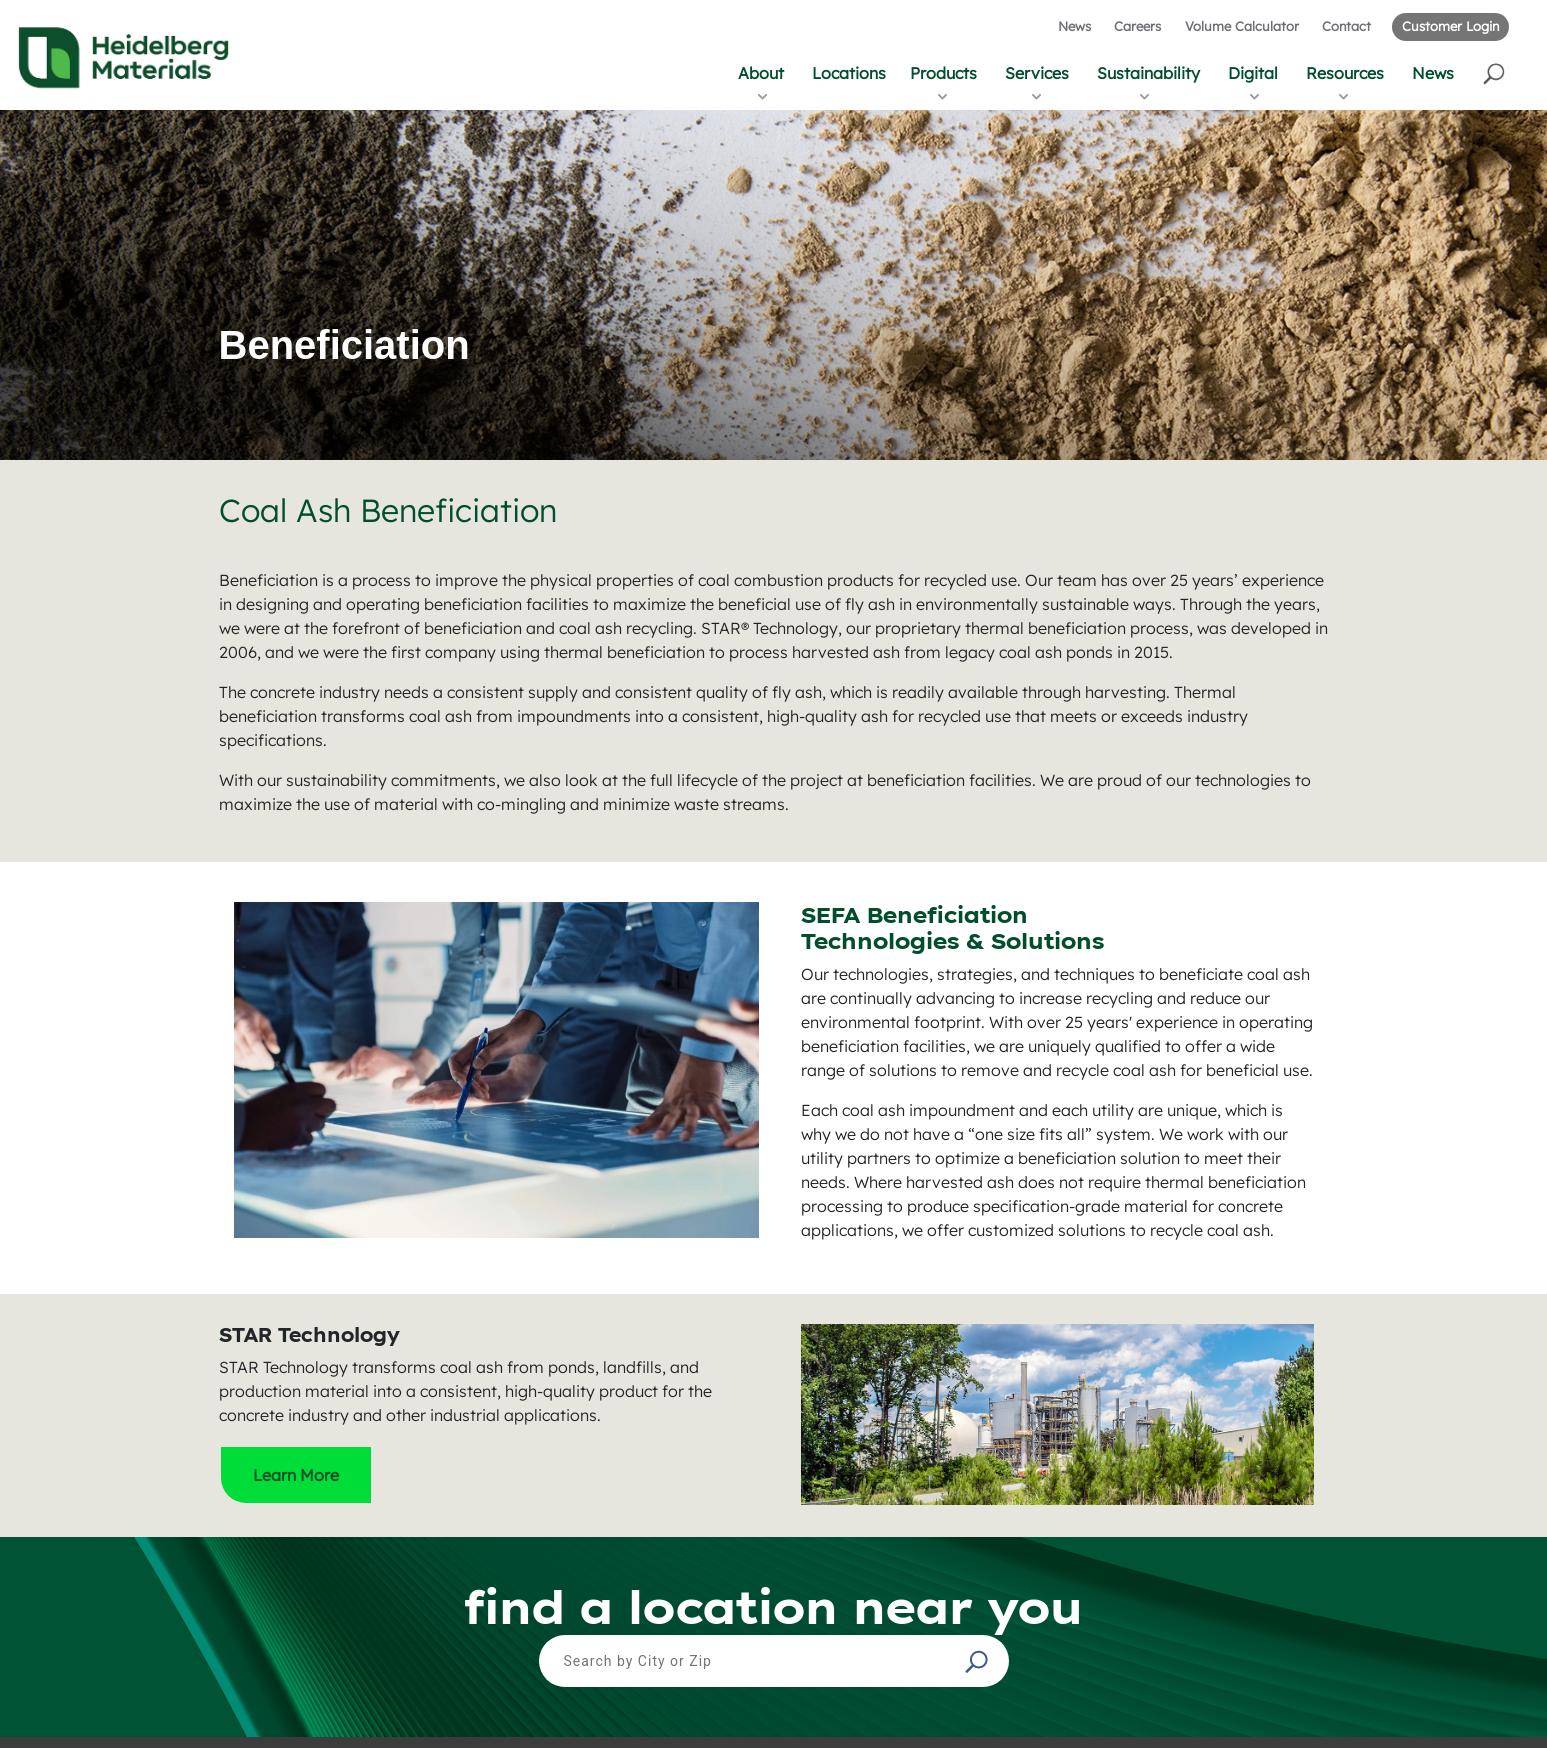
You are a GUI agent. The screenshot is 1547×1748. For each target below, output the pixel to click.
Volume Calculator (1242, 26)
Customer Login (1450, 26)
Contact (1346, 26)
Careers (1137, 26)
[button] (1495, 72)
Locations (849, 73)
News (1074, 26)
